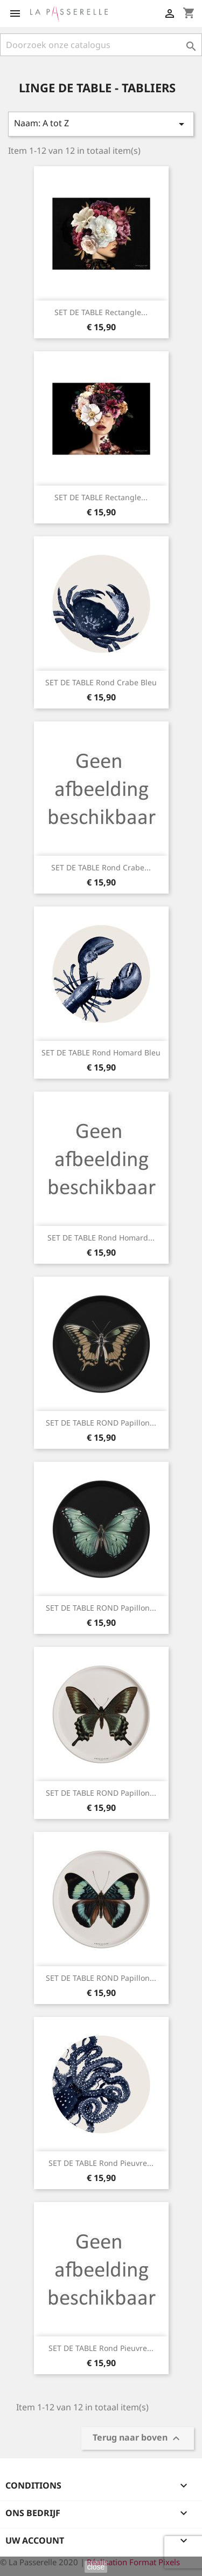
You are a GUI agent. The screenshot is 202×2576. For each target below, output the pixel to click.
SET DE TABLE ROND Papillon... (101, 1423)
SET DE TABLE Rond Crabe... (101, 867)
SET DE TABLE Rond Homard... (101, 1237)
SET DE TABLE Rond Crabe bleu (101, 682)
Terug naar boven (138, 2438)
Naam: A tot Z (101, 124)
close (96, 2567)
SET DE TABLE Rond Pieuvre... (101, 2163)
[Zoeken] (101, 44)
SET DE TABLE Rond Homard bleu (101, 1052)
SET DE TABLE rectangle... (101, 312)
